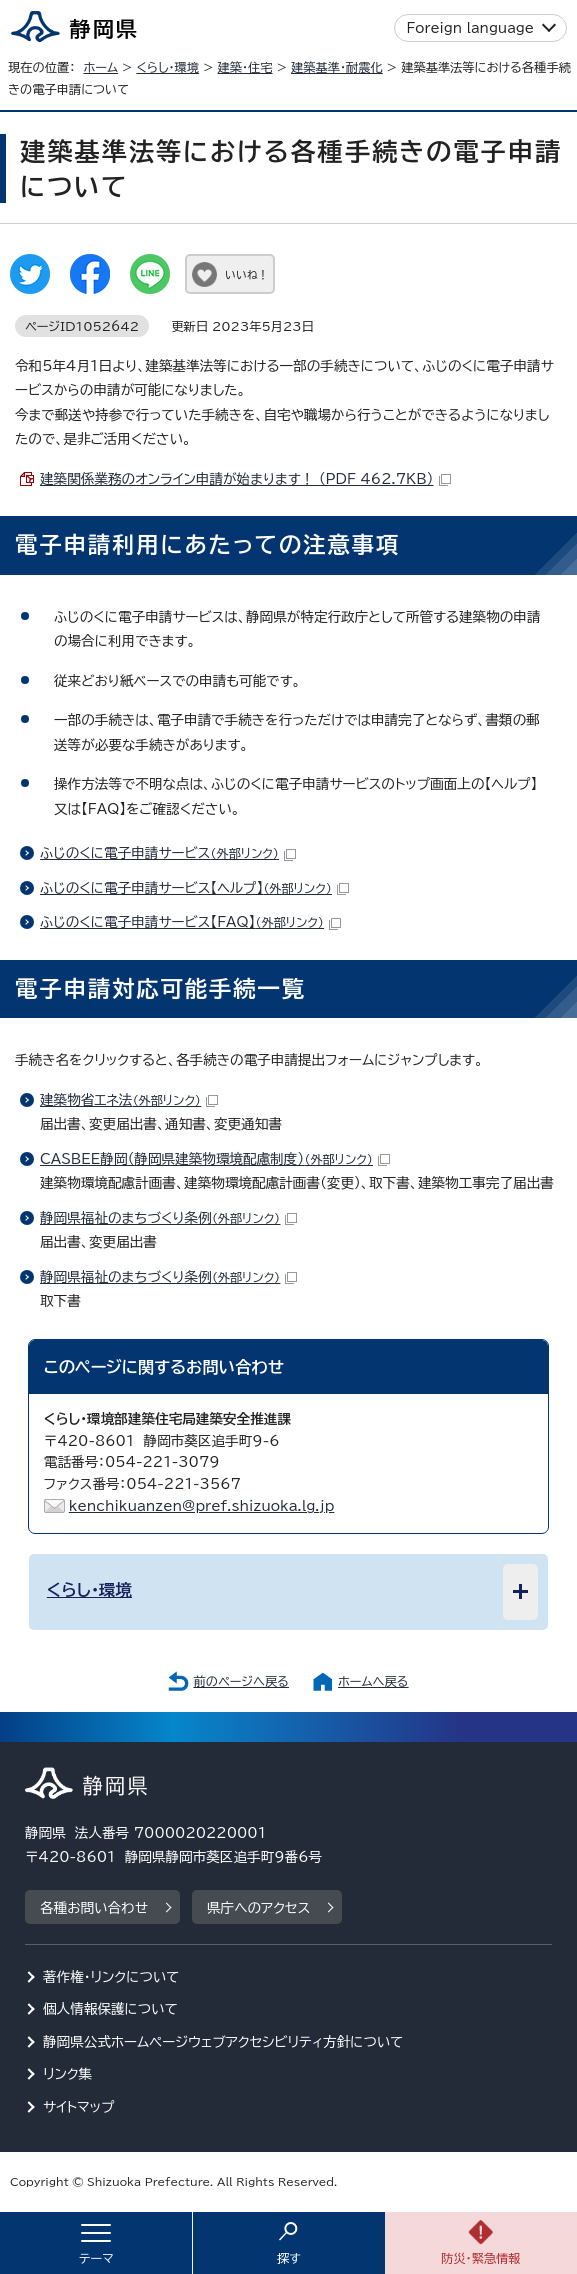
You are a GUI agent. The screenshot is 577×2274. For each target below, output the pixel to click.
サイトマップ (79, 2107)
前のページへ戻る (241, 1681)
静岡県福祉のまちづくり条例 (168, 1218)
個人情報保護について (110, 2009)
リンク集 (67, 2074)
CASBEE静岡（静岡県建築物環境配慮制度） (215, 1159)
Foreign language (470, 28)
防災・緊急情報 (481, 2258)
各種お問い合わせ (94, 1908)
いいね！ (246, 274)
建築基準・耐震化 (337, 67)
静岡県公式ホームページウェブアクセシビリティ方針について (223, 2042)
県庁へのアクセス (258, 1908)
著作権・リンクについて (111, 1977)
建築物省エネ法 (129, 1100)
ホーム (100, 67)
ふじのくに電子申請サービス (168, 853)
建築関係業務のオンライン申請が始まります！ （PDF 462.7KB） (245, 479)
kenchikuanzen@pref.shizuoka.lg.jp (202, 1506)
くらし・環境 (167, 67)
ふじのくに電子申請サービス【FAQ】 (190, 922)
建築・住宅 (244, 67)
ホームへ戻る (373, 1681)
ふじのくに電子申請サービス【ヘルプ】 (194, 888)
